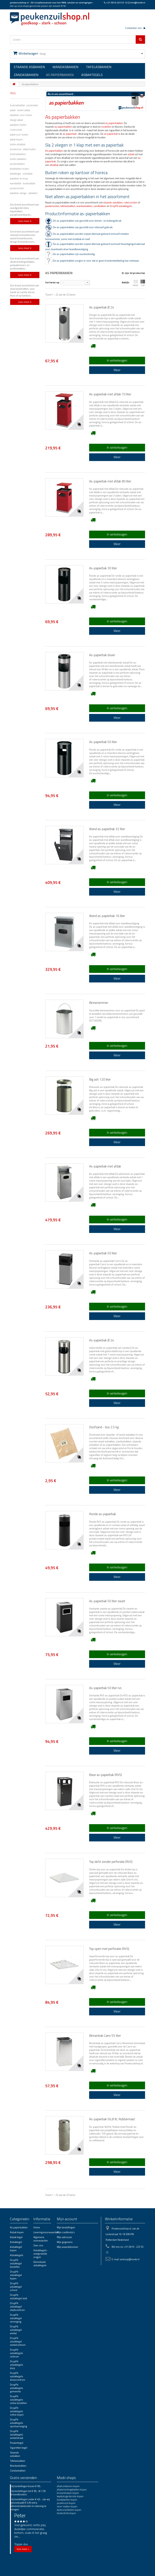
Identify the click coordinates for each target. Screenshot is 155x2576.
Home (36, 2227)
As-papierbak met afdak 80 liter (110, 481)
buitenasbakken (18, 154)
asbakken (33, 193)
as (106, 123)
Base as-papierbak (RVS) (105, 1775)
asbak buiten (29, 149)
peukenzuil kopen (66, 2503)
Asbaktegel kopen (16, 2248)
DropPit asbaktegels (121, 206)
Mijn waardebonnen (67, 2247)
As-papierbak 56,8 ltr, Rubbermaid (112, 2119)
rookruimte (16, 129)
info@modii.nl (137, 2)
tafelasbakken (67, 206)
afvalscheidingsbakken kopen (72, 2489)
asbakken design (18, 193)
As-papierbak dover (102, 655)
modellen (106, 127)
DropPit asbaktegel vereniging (16, 2318)
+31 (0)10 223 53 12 (116, 2)
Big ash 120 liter (100, 1079)
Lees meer (24, 221)
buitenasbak (29, 183)
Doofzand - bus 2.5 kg (104, 1427)
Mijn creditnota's (66, 2232)
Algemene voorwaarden (40, 2238)
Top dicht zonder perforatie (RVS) (110, 1862)
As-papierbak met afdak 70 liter (110, 394)
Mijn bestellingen (66, 2227)
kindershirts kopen (66, 2513)
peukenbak (32, 105)
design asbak (16, 119)
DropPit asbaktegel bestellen (16, 2263)
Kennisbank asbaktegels (40, 2263)
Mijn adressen (64, 2237)
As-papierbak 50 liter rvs (105, 1688)
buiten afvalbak (17, 144)
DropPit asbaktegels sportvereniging (18, 2423)
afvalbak (54, 165)
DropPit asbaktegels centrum (16, 2353)
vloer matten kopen (67, 2506)
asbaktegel (15, 173)
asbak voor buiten (19, 134)
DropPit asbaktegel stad (18, 2296)
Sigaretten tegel (18, 2448)
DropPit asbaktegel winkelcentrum (18, 2341)
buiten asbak (23, 110)
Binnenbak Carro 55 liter (105, 2036)
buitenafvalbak (17, 105)
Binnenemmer (98, 1003)
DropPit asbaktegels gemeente (16, 2388)
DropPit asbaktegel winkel (16, 2330)
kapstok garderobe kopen (70, 2496)
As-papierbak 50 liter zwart (107, 1601)
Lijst (143, 283)
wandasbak (15, 183)
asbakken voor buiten (21, 115)
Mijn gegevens (65, 2242)
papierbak (71, 134)
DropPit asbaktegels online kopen (17, 2411)
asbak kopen (16, 139)
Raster (135, 283)
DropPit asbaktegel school (16, 2286)
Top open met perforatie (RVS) (109, 1949)
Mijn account (67, 2219)
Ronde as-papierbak (102, 1514)
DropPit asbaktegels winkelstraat (16, 2434)
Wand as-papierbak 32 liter (107, 829)
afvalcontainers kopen (68, 2486)
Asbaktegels (92, 74)
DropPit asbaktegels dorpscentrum (17, 2376)
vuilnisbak (27, 173)
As (46, 151)
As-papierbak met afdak (105, 1166)
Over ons (38, 2245)
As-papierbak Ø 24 (101, 307)
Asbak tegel (16, 2237)
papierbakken (115, 123)
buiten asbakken (18, 158)
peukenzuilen (17, 188)
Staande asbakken (29, 66)
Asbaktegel (16, 2242)
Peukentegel (16, 2443)
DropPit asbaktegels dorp (16, 2364)
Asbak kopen (17, 2232)
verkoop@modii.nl (129, 2259)
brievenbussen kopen (68, 2493)
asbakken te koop (19, 178)
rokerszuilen (130, 202)
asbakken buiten (18, 124)
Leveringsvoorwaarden (45, 2232)
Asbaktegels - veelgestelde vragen (40, 2253)
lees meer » (23, 2549)
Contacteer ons (133, 28)
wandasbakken (84, 206)
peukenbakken (17, 163)
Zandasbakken (26, 74)
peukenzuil (15, 149)
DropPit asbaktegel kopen (16, 2275)
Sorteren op (52, 282)
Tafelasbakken (98, 66)
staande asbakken (113, 202)
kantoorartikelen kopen (69, 2510)
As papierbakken (60, 74)
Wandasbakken (65, 66)
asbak (13, 110)
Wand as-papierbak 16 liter (107, 916)
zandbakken (99, 206)
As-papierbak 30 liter (103, 568)
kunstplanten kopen (67, 2500)
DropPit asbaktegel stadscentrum (17, 2306)
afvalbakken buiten (19, 168)
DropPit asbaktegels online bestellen (18, 2399)
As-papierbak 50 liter (103, 742)
